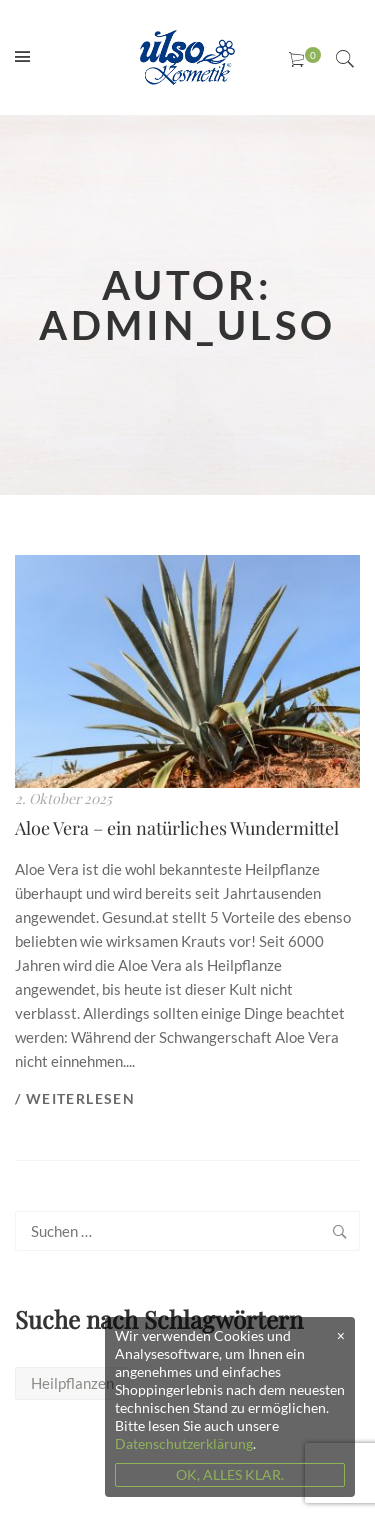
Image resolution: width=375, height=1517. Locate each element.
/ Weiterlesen (75, 1098)
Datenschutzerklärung (184, 1443)
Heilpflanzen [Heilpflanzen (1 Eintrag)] (72, 1383)
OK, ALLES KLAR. (230, 1474)
